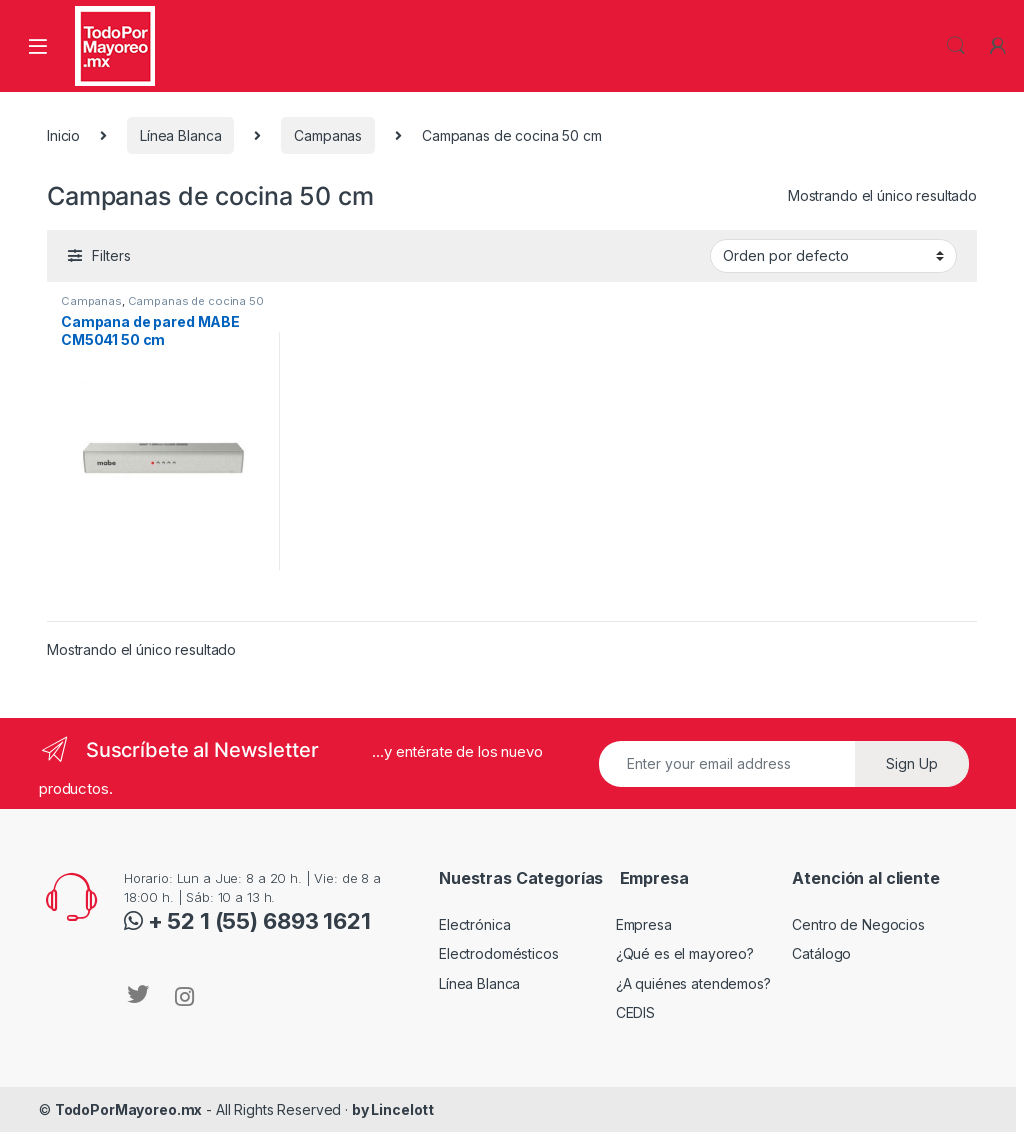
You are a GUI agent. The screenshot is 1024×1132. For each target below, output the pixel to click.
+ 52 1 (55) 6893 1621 (257, 921)
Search (956, 46)
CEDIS (635, 1012)
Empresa (644, 924)
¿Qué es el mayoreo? (685, 953)
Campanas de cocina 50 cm (162, 307)
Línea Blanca (180, 135)
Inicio (63, 135)
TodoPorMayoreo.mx (129, 1109)
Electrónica (474, 924)
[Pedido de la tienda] (833, 256)
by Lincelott (393, 1109)
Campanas (328, 135)
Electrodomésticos (499, 953)
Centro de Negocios (858, 924)
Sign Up (912, 763)
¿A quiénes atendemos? (693, 983)
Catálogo (821, 953)
